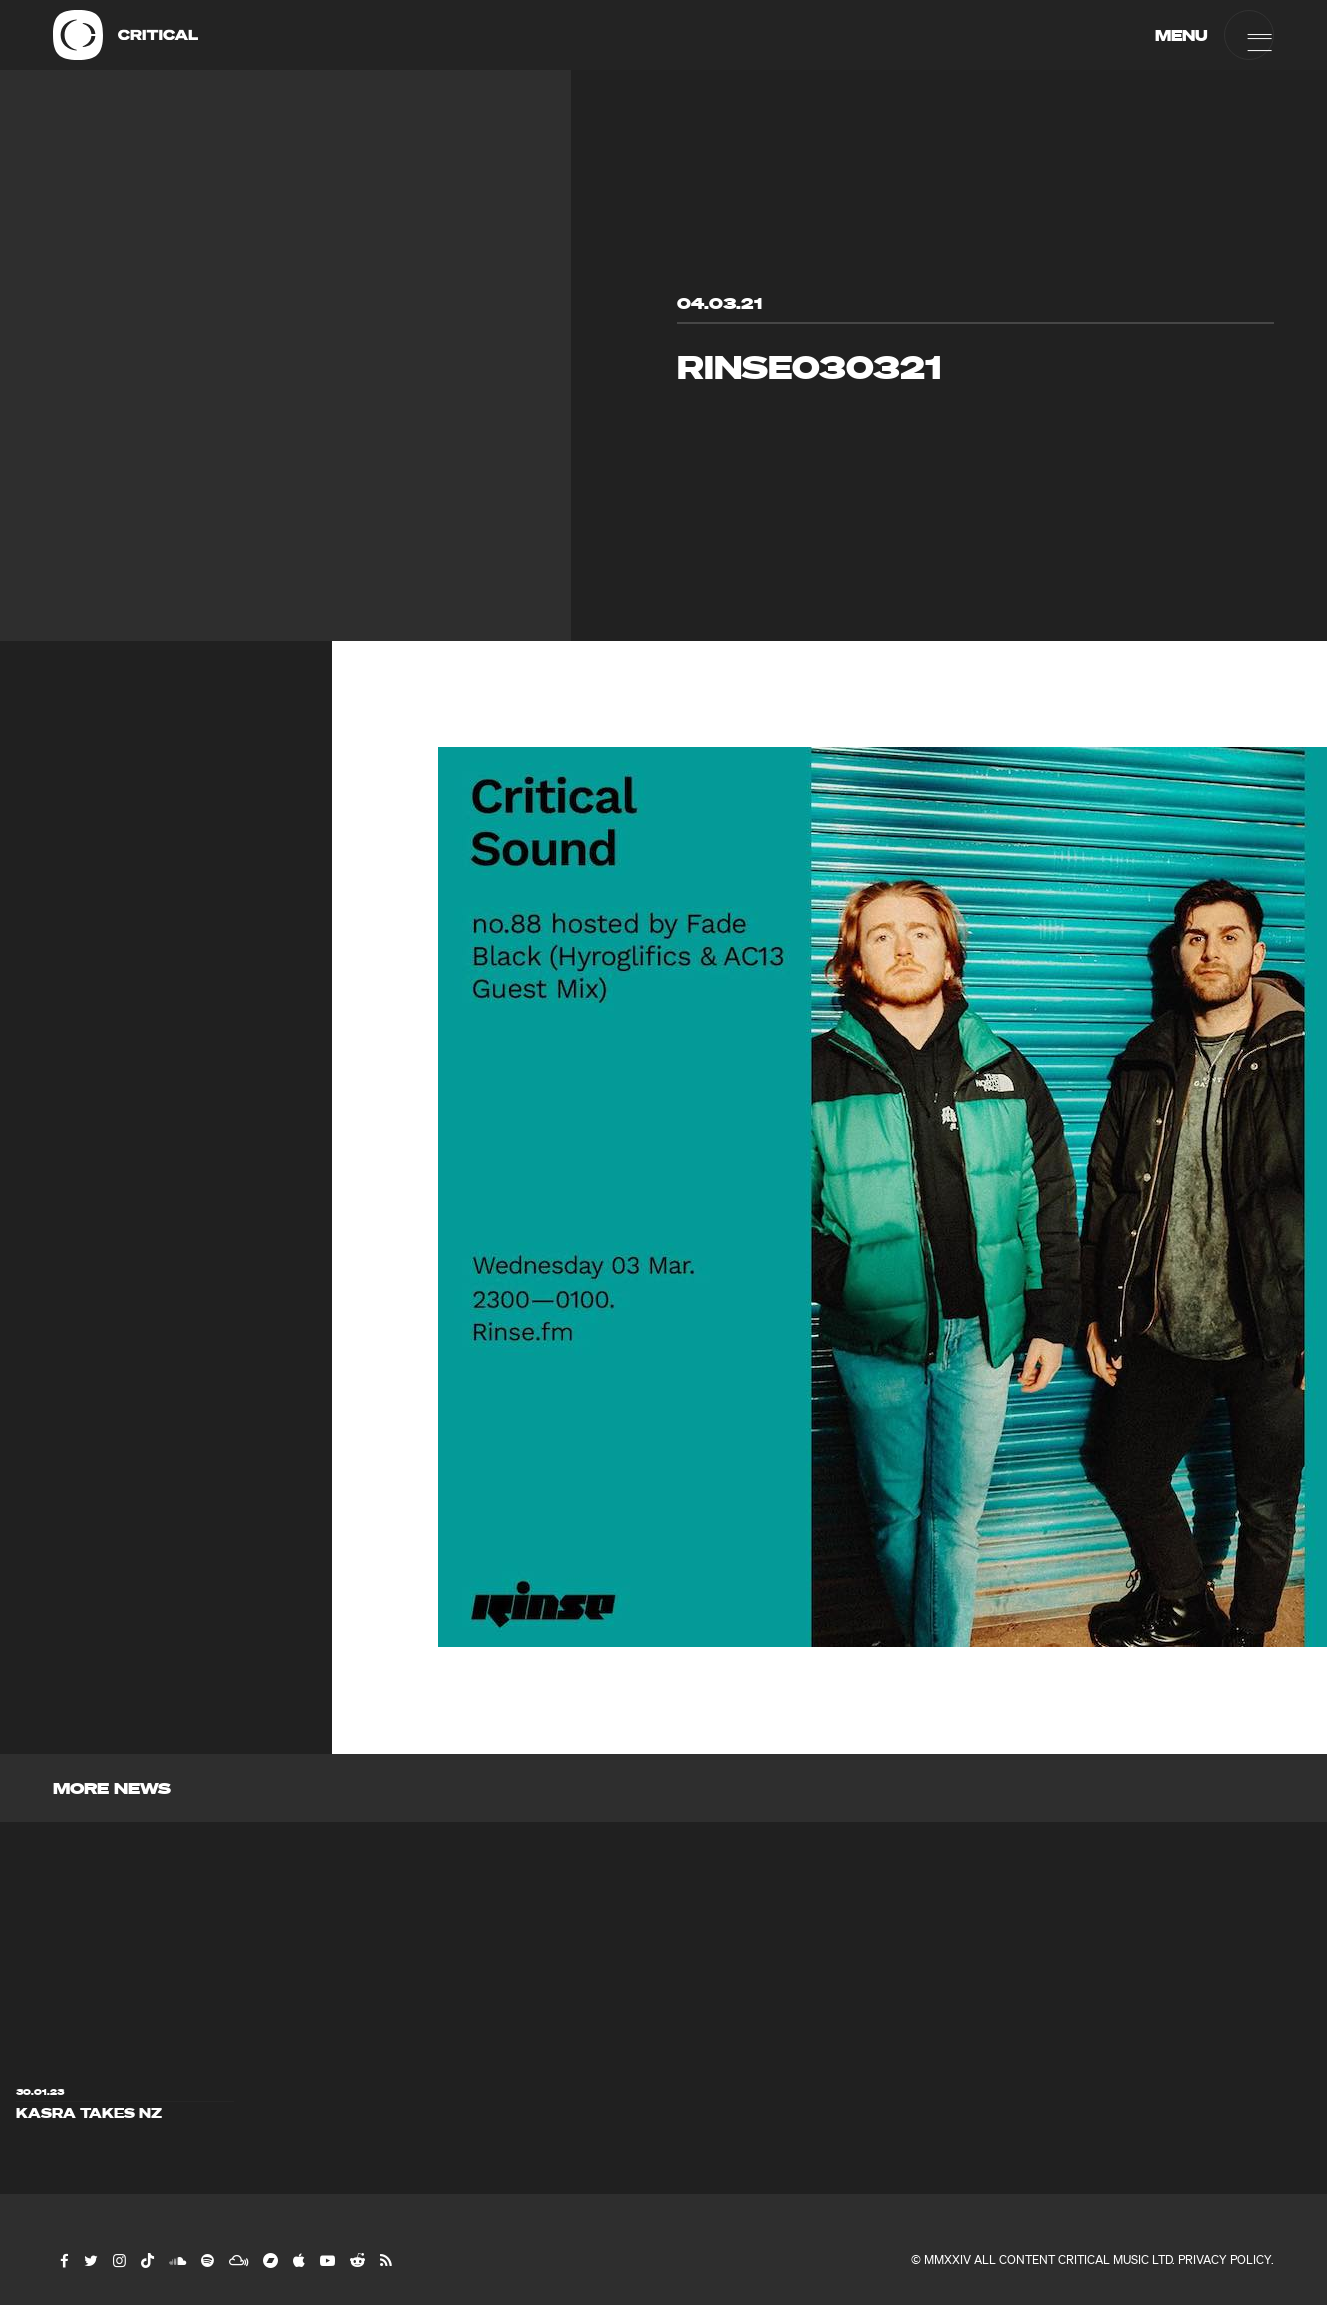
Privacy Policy (1224, 2259)
